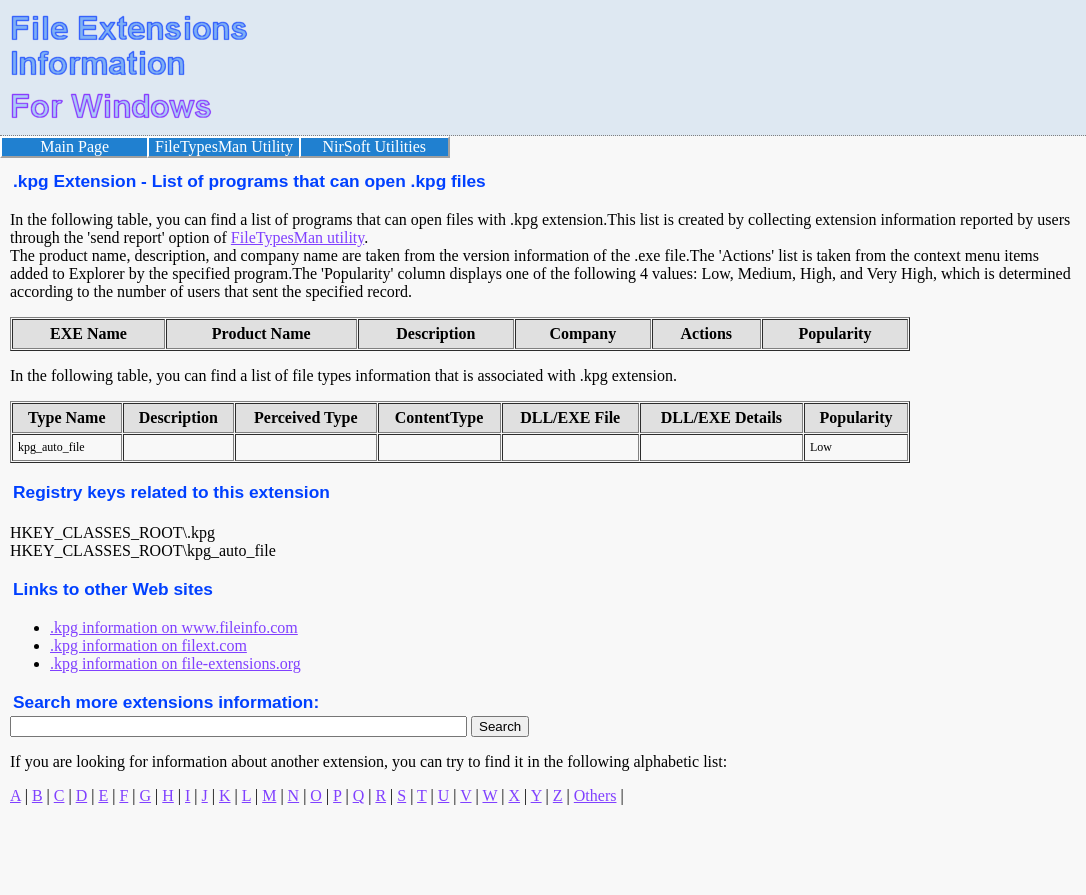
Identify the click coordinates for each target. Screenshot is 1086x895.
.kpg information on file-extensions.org (175, 663)
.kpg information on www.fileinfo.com (174, 627)
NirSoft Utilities (375, 146)
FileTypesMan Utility (224, 146)
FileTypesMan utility (297, 237)
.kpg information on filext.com (148, 645)
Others (595, 795)
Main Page (74, 146)
